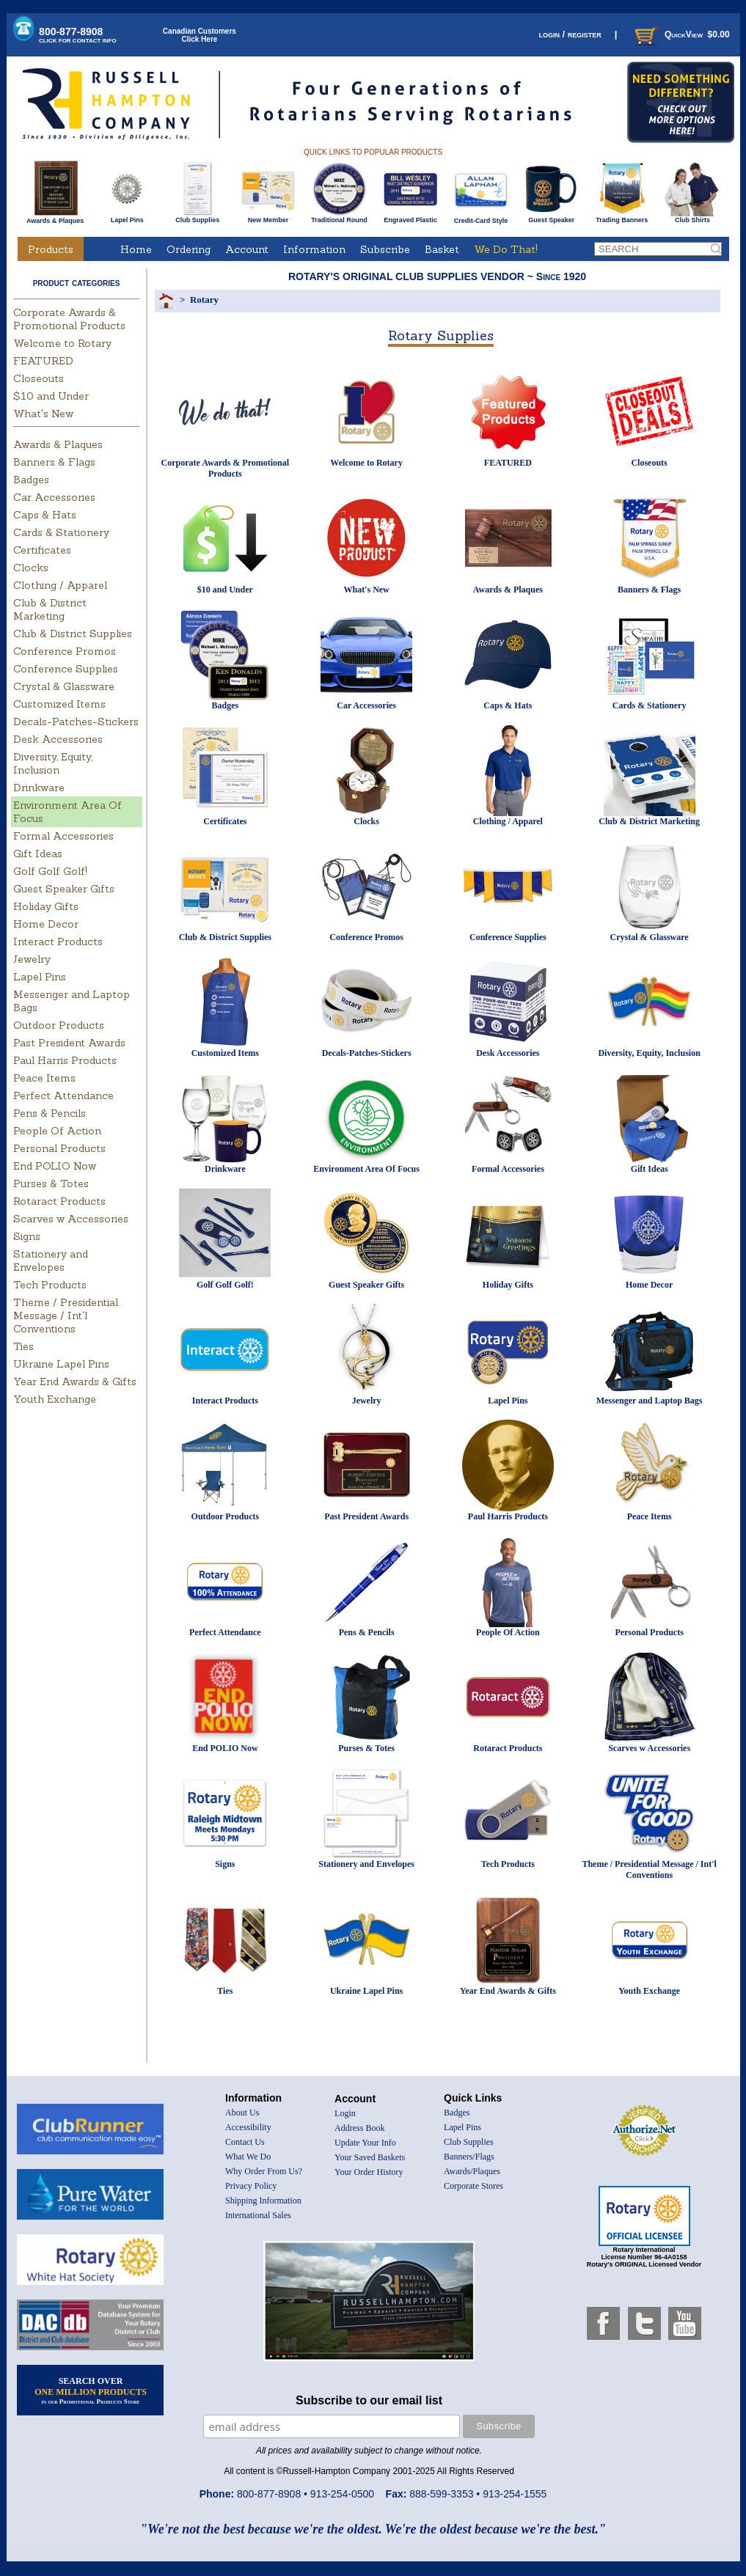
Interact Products (58, 941)
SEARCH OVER (90, 2390)
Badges (31, 479)
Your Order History (368, 2172)
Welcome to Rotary (62, 343)
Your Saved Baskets (369, 2157)
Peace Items (44, 1078)
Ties (23, 1346)
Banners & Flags (54, 462)
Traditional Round (339, 217)
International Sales (258, 2215)
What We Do (248, 2156)
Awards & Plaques (55, 217)
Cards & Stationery (61, 532)
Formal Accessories (63, 836)
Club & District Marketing (50, 609)
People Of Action (57, 1130)
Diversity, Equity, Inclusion (52, 763)
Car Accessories (54, 497)
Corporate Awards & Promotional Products (69, 319)
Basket (442, 249)
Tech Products (50, 1284)
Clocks (30, 567)
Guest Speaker (551, 217)
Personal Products (59, 1148)
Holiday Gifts (45, 906)
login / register (569, 34)
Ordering (189, 249)
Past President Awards (69, 1042)
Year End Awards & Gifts (74, 1381)
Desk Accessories (58, 739)
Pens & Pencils (49, 1113)
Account (246, 249)
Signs (26, 1236)
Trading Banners (621, 217)
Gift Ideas (37, 853)
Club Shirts (692, 217)
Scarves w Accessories (70, 1218)
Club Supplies (197, 217)
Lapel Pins (127, 217)
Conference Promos (64, 651)
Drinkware (39, 787)
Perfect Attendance (63, 1095)
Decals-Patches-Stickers (76, 721)
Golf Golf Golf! (50, 871)
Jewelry (32, 959)
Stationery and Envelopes (50, 1260)
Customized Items (59, 704)
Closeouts (38, 378)
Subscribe (385, 249)
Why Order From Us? (263, 2171)
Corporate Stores (473, 2186)
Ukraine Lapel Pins (61, 1363)
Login (345, 2113)
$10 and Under (51, 396)
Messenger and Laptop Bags (649, 1400)
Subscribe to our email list (369, 2400)
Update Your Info (365, 2143)
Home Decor (45, 924)
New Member (268, 217)
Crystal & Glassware (63, 686)
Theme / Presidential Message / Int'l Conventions (65, 1315)
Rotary (204, 299)
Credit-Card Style (480, 217)
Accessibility (248, 2127)
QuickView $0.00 (681, 34)
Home (136, 249)
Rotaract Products (59, 1201)
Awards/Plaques (472, 2171)
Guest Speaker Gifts (63, 888)
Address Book (359, 2128)
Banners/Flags (469, 2156)
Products (50, 249)
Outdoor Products (58, 1025)
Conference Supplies (65, 668)
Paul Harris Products (65, 1060)
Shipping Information (263, 2200)
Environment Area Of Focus (366, 1169)
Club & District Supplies (72, 633)
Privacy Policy (251, 2186)
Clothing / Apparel (60, 585)
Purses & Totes (51, 1183)
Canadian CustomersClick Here (199, 35)
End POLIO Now (54, 1166)
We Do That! (506, 249)
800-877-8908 (78, 35)
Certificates (42, 550)
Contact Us (245, 2142)
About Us (242, 2112)
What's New (43, 413)
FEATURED (43, 360)
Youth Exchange (54, 1399)
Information (314, 249)
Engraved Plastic (410, 217)
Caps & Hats (44, 514)
